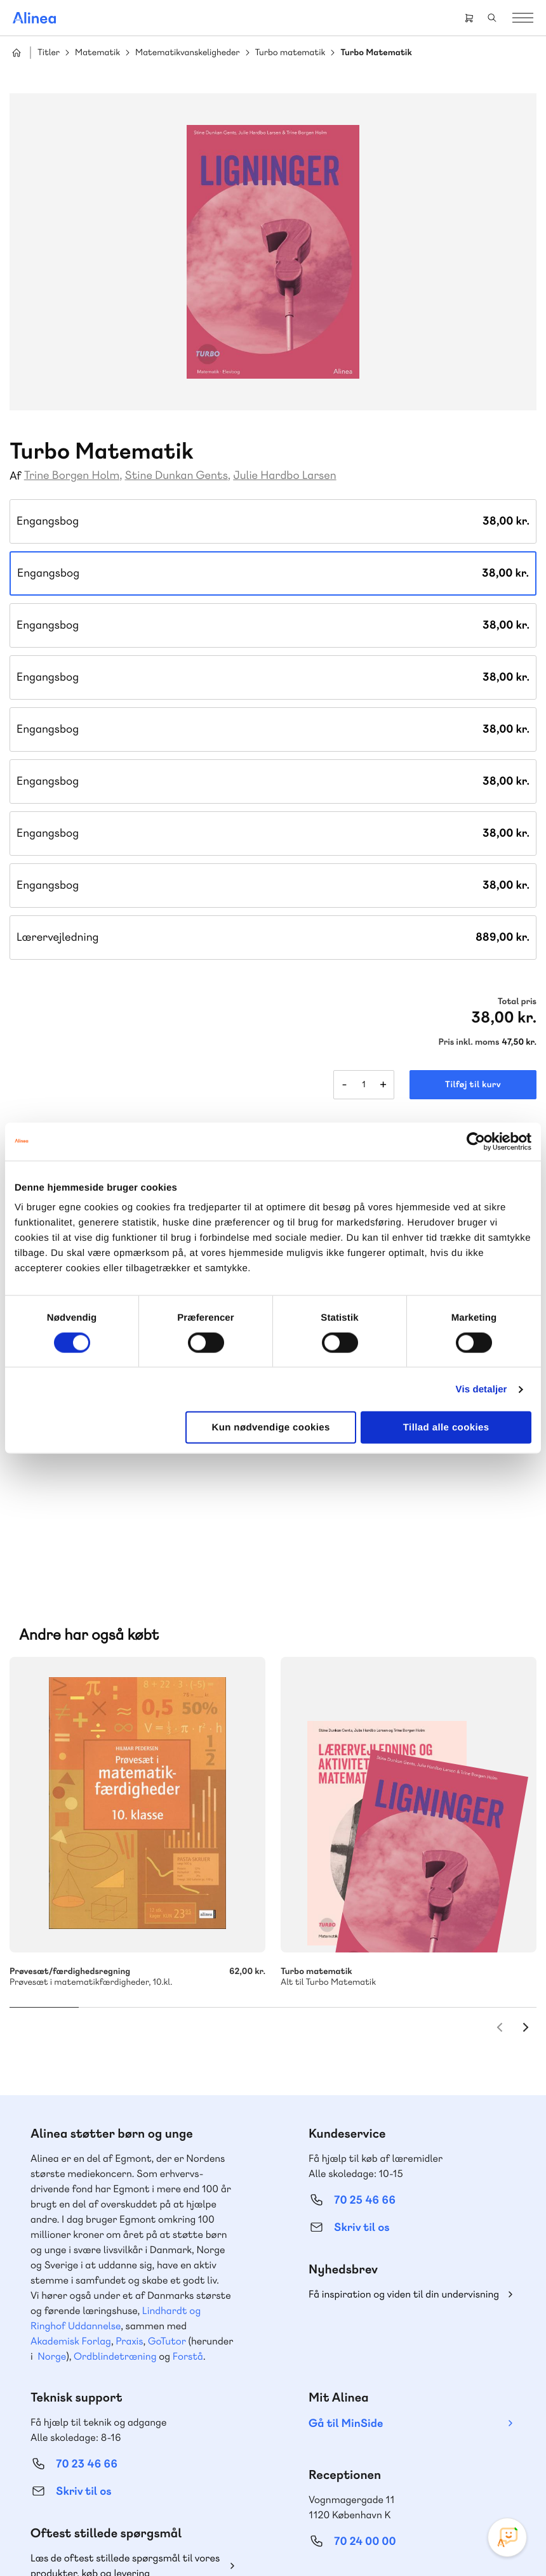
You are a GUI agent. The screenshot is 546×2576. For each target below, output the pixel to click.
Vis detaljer (481, 1388)
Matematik (97, 53)
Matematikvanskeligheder (187, 53)
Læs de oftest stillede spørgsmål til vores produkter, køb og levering (125, 2405)
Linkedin (436, 2454)
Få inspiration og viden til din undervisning (404, 2133)
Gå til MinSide (346, 2263)
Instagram (345, 2454)
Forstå (188, 2195)
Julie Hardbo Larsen (284, 475)
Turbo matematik (290, 53)
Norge (51, 2195)
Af (16, 476)
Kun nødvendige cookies (270, 1427)
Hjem (16, 53)
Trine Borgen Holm (71, 475)
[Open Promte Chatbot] (507, 2537)
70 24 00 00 (365, 2381)
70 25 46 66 (365, 2039)
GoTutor (167, 2180)
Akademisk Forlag (70, 2180)
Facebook (375, 2454)
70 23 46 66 (86, 2303)
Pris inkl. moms (468, 1042)
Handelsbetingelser (224, 2540)
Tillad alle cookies (446, 1427)
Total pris (517, 1001)
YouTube (406, 2454)
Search (492, 17)
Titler (48, 53)
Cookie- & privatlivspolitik (135, 2540)
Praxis (129, 2180)
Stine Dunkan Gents (176, 475)
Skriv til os (361, 2067)
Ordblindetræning (115, 2195)
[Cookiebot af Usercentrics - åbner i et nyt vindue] (475, 1141)
